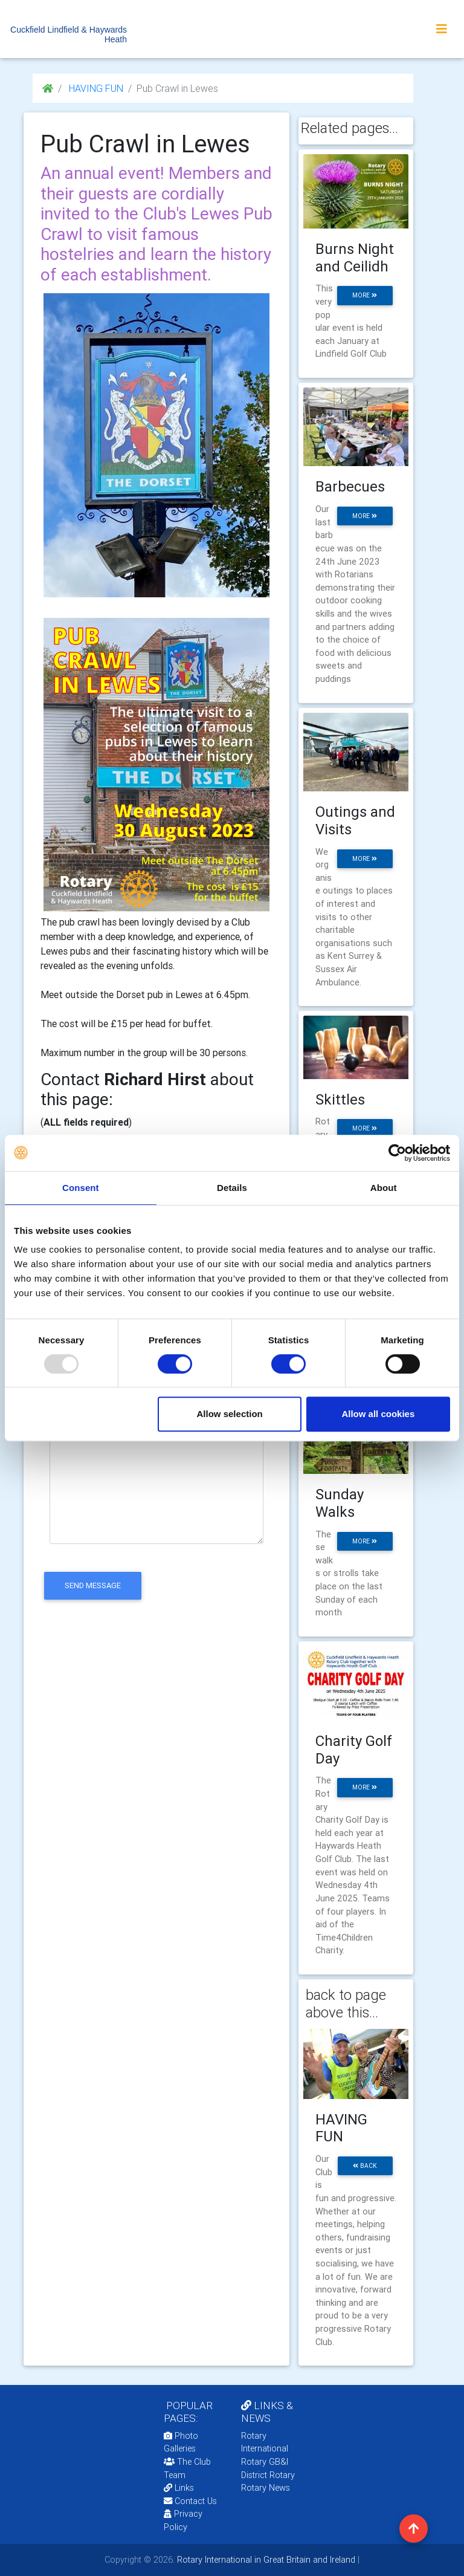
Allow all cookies (377, 1414)
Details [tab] (232, 1188)
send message (93, 1585)
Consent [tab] (80, 1188)
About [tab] (383, 1188)
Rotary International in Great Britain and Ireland (265, 2559)
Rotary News (265, 2487)
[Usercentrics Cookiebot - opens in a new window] (397, 1153)
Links (179, 2487)
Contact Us (190, 2501)
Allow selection (230, 1414)
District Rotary (268, 2475)
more (364, 295)
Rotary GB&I (264, 2461)
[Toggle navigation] (441, 29)
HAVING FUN (94, 88)
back (365, 2166)
